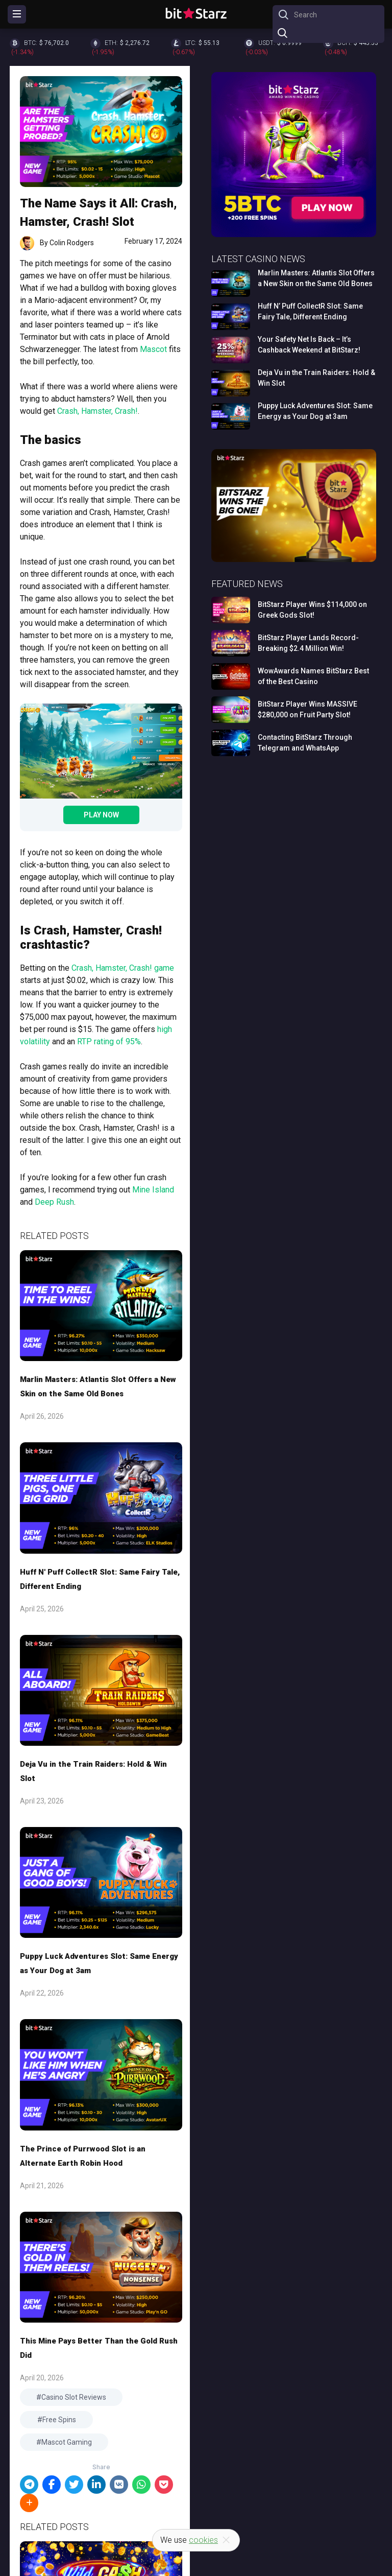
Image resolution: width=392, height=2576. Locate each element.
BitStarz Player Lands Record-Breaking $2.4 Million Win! (308, 643)
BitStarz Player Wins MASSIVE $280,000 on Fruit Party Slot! (307, 709)
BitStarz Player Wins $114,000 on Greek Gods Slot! (312, 609)
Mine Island (153, 1190)
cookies (203, 2540)
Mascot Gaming (66, 2442)
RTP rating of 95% (109, 1041)
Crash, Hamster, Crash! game (122, 968)
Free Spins (59, 2420)
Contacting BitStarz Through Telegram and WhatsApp (305, 742)
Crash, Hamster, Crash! (97, 411)
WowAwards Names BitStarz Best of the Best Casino (313, 676)
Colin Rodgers (72, 243)
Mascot (153, 349)
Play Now (101, 815)
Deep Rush (54, 1202)
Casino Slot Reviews (73, 2397)
